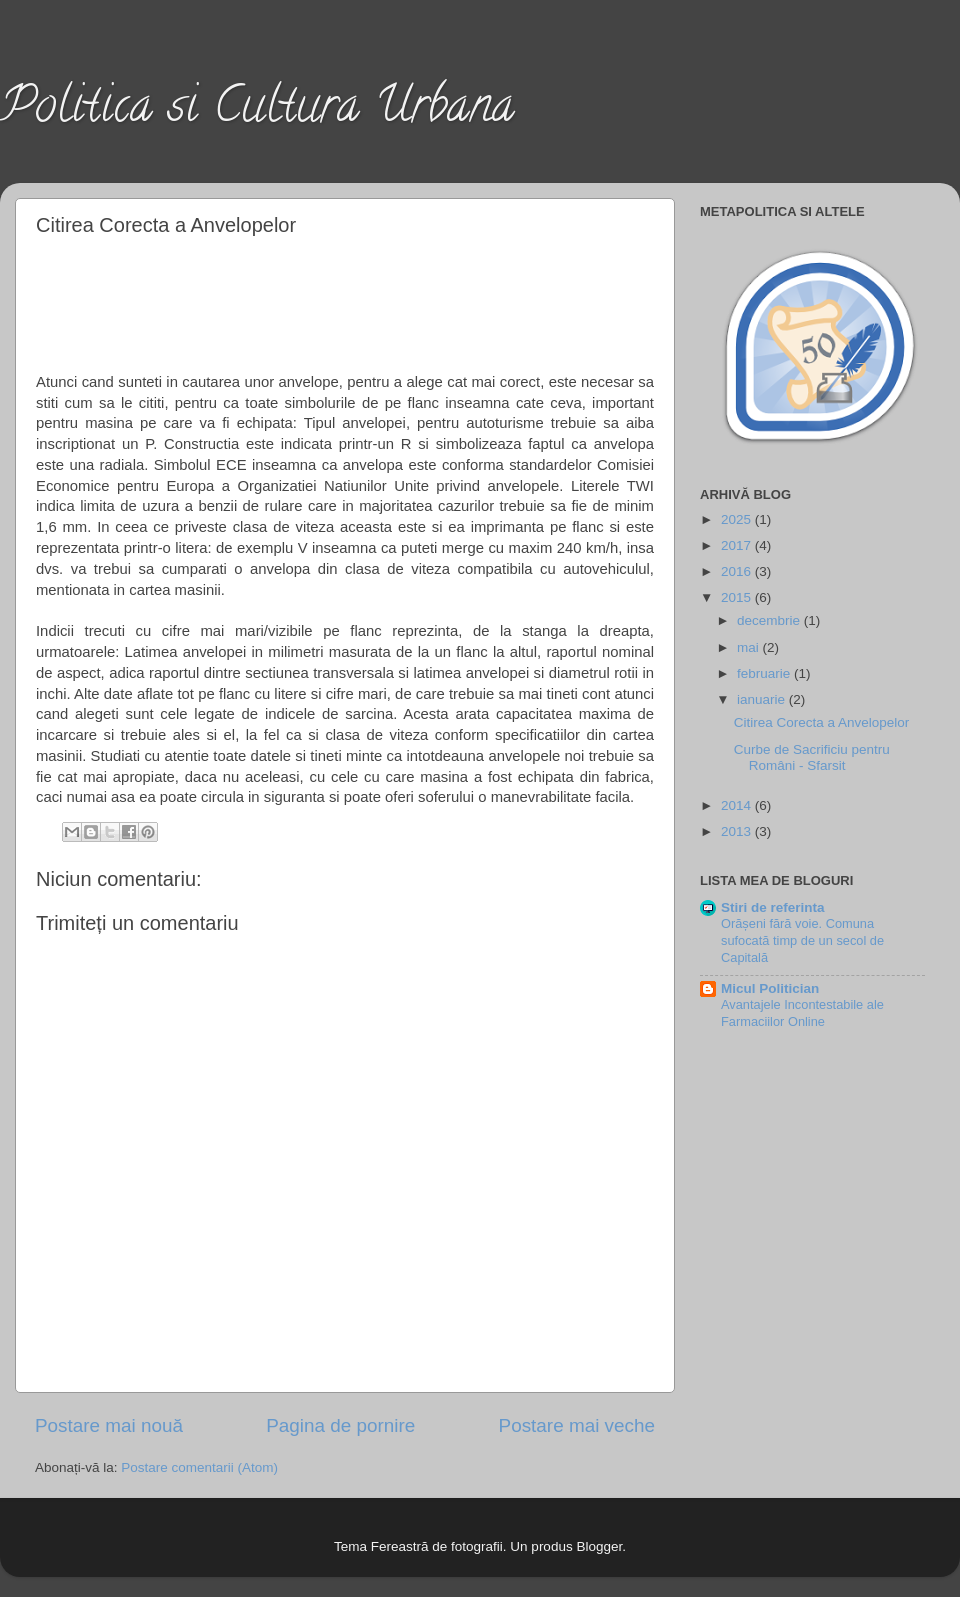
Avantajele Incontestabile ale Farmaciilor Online (802, 1013)
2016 (738, 571)
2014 (738, 805)
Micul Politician (770, 988)
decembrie (770, 620)
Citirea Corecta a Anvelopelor (822, 722)
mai (750, 647)
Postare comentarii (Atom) (199, 1467)
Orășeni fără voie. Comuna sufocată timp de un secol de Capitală (802, 940)
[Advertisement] (346, 301)
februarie (765, 673)
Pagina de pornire (340, 1425)
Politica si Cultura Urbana (257, 111)
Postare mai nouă (109, 1425)
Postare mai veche (577, 1425)
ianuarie (763, 699)
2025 (738, 519)
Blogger (599, 1546)
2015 (738, 597)
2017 (738, 545)
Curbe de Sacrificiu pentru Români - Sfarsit (812, 757)
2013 (738, 831)
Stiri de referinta (773, 907)
